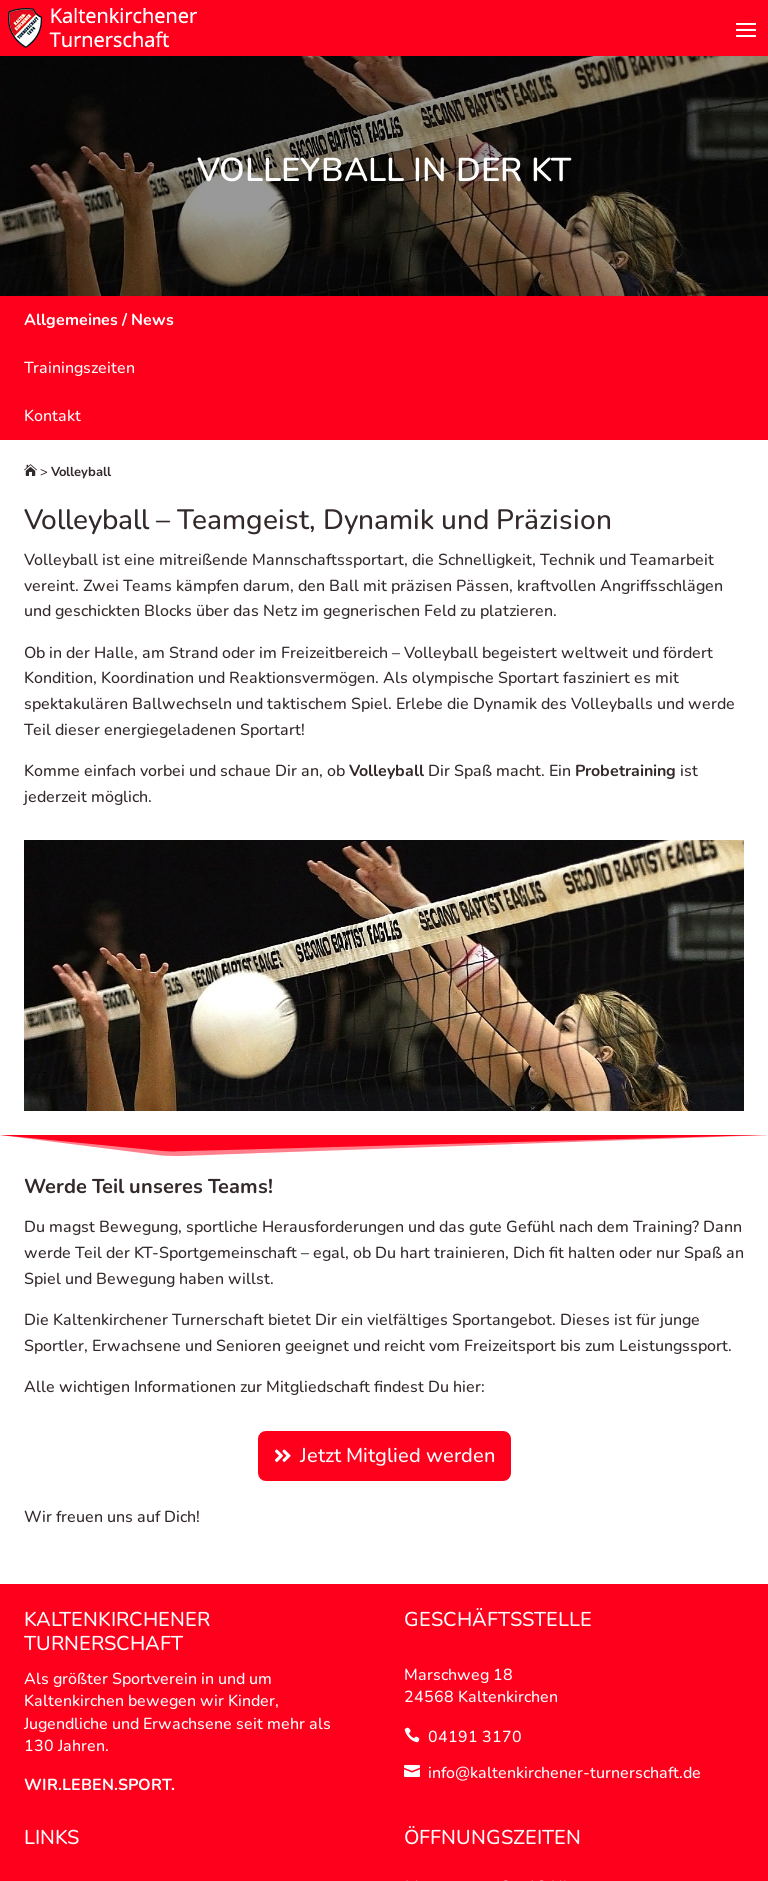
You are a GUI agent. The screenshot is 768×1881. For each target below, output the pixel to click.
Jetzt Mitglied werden (397, 1455)
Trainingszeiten (79, 368)
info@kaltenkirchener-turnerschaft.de (564, 1773)
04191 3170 (475, 1737)
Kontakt (52, 416)
